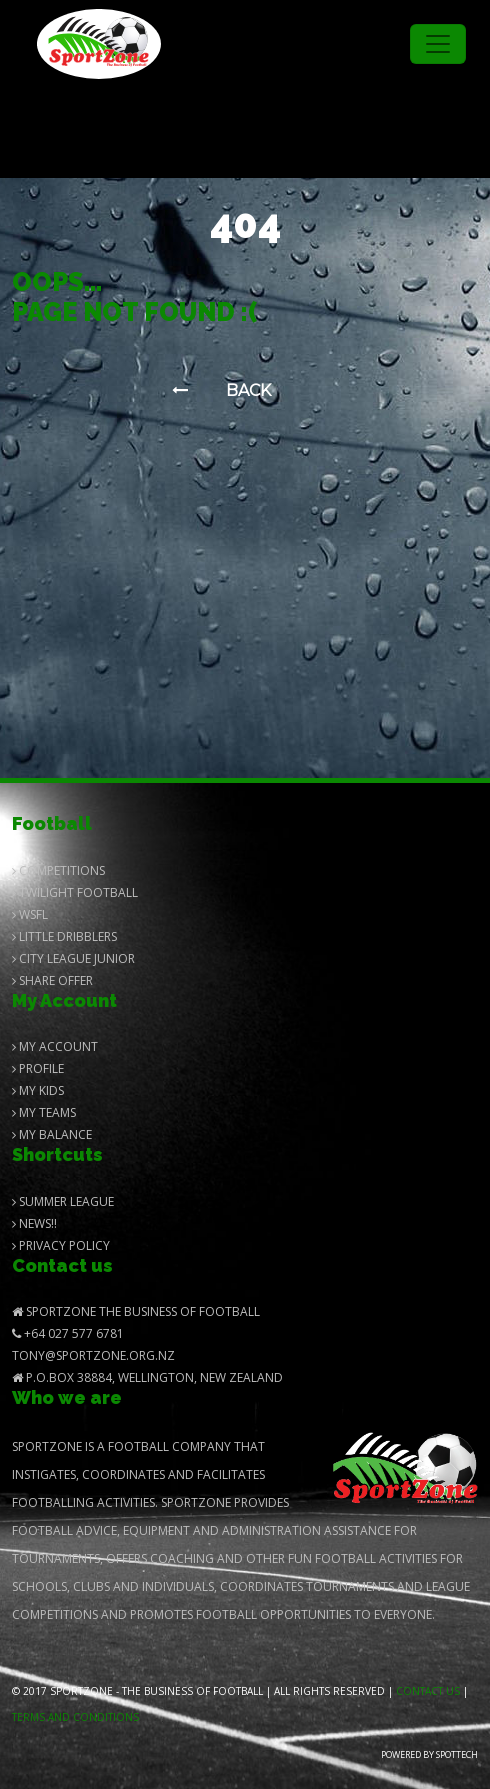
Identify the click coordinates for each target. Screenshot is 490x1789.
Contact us (428, 1691)
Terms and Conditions (75, 1717)
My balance (52, 1134)
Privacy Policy (61, 1245)
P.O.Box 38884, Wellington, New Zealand (147, 1377)
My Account (55, 1046)
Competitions (58, 870)
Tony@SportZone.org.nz (93, 1355)
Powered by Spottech (429, 1754)
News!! (34, 1223)
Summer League (63, 1201)
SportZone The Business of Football (136, 1311)
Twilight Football (75, 892)
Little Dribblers (64, 936)
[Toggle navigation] (438, 44)
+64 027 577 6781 (68, 1333)
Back (221, 390)
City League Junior (73, 958)
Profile (38, 1068)
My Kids (38, 1090)
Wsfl (30, 914)
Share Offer (52, 980)
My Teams (44, 1112)
